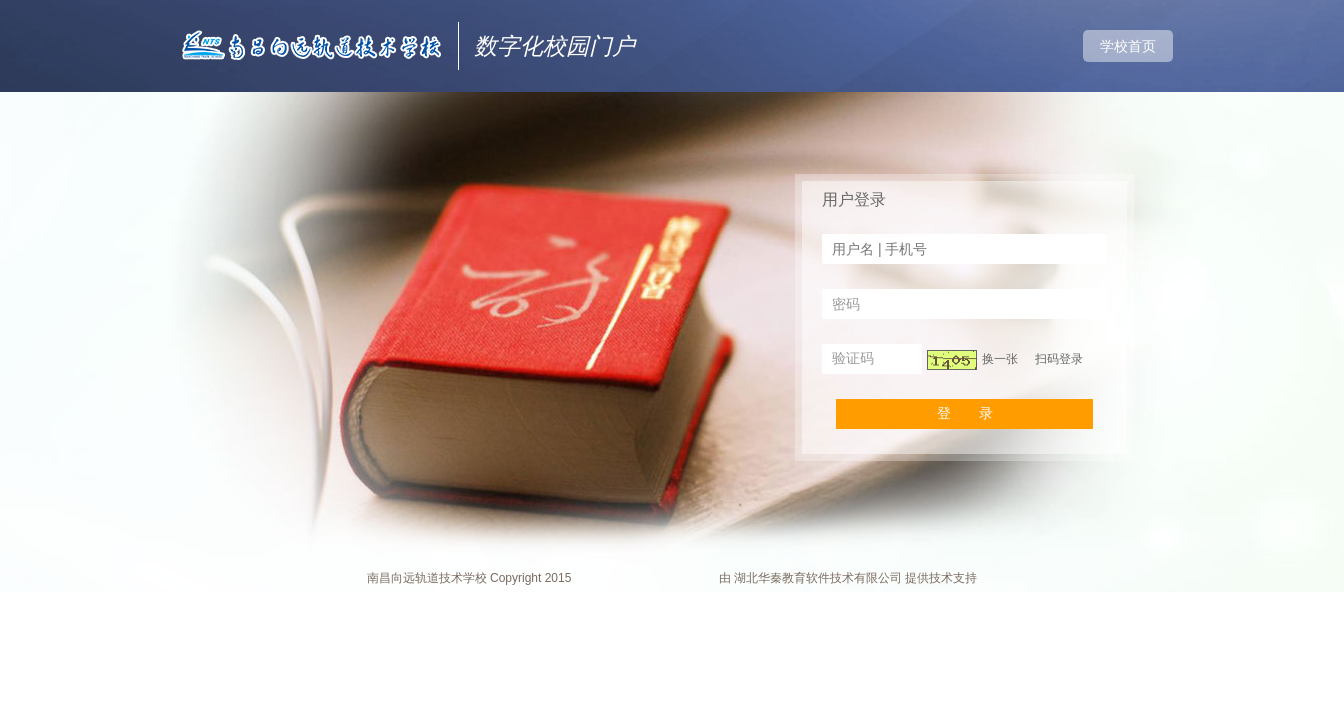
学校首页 (1128, 46)
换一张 (1000, 359)
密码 (846, 304)
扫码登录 (1059, 359)
